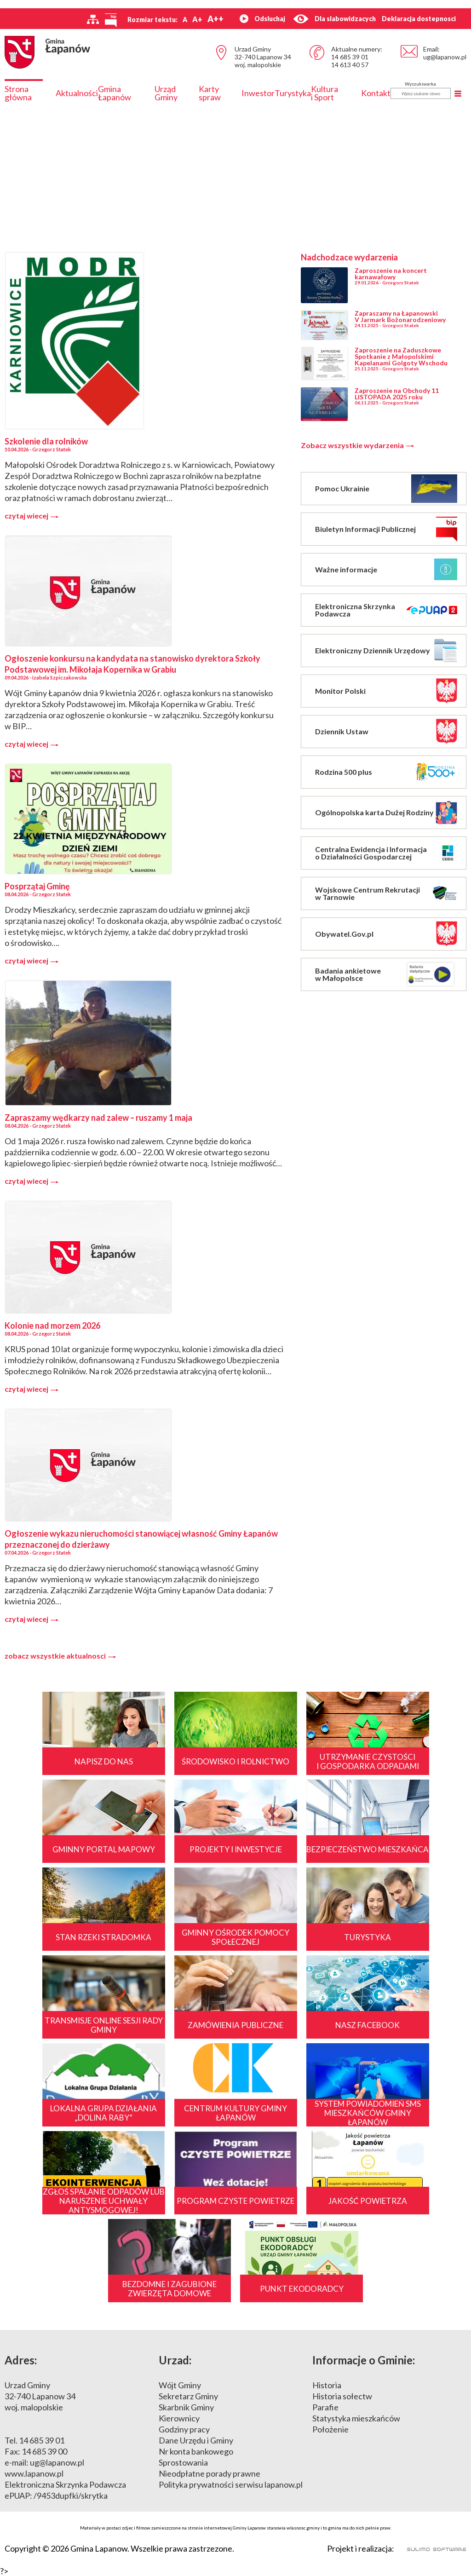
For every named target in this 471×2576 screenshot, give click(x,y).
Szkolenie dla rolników (46, 441)
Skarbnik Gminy (186, 2407)
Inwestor (258, 93)
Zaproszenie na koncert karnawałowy (391, 273)
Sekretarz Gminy (188, 2396)
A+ (197, 19)
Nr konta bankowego (196, 2451)
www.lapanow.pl (34, 2473)
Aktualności (77, 93)
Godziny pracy (184, 2429)
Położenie (330, 2429)
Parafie (325, 2407)
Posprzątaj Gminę (37, 886)
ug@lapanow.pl (444, 57)
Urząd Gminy (166, 93)
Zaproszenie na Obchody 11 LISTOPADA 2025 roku (397, 393)
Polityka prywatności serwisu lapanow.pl (231, 2484)
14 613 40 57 (349, 65)
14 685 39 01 (349, 57)
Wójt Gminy (180, 2385)
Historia (326, 2385)
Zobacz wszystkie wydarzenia (357, 445)
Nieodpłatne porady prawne (209, 2473)
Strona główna (18, 93)
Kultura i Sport (324, 93)
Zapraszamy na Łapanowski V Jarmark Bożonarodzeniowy (400, 316)
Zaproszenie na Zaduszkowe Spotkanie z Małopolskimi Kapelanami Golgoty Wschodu (401, 356)
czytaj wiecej (31, 515)
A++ (215, 19)
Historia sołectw (342, 2396)
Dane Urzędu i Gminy (196, 2440)
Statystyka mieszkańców (356, 2418)
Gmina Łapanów (114, 93)
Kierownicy (179, 2418)
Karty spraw (210, 93)
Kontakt (376, 93)
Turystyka (293, 93)
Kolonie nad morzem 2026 (52, 1325)
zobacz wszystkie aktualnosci (60, 1656)
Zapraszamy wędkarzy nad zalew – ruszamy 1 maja (98, 1117)
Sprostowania (183, 2462)
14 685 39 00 (44, 2451)
